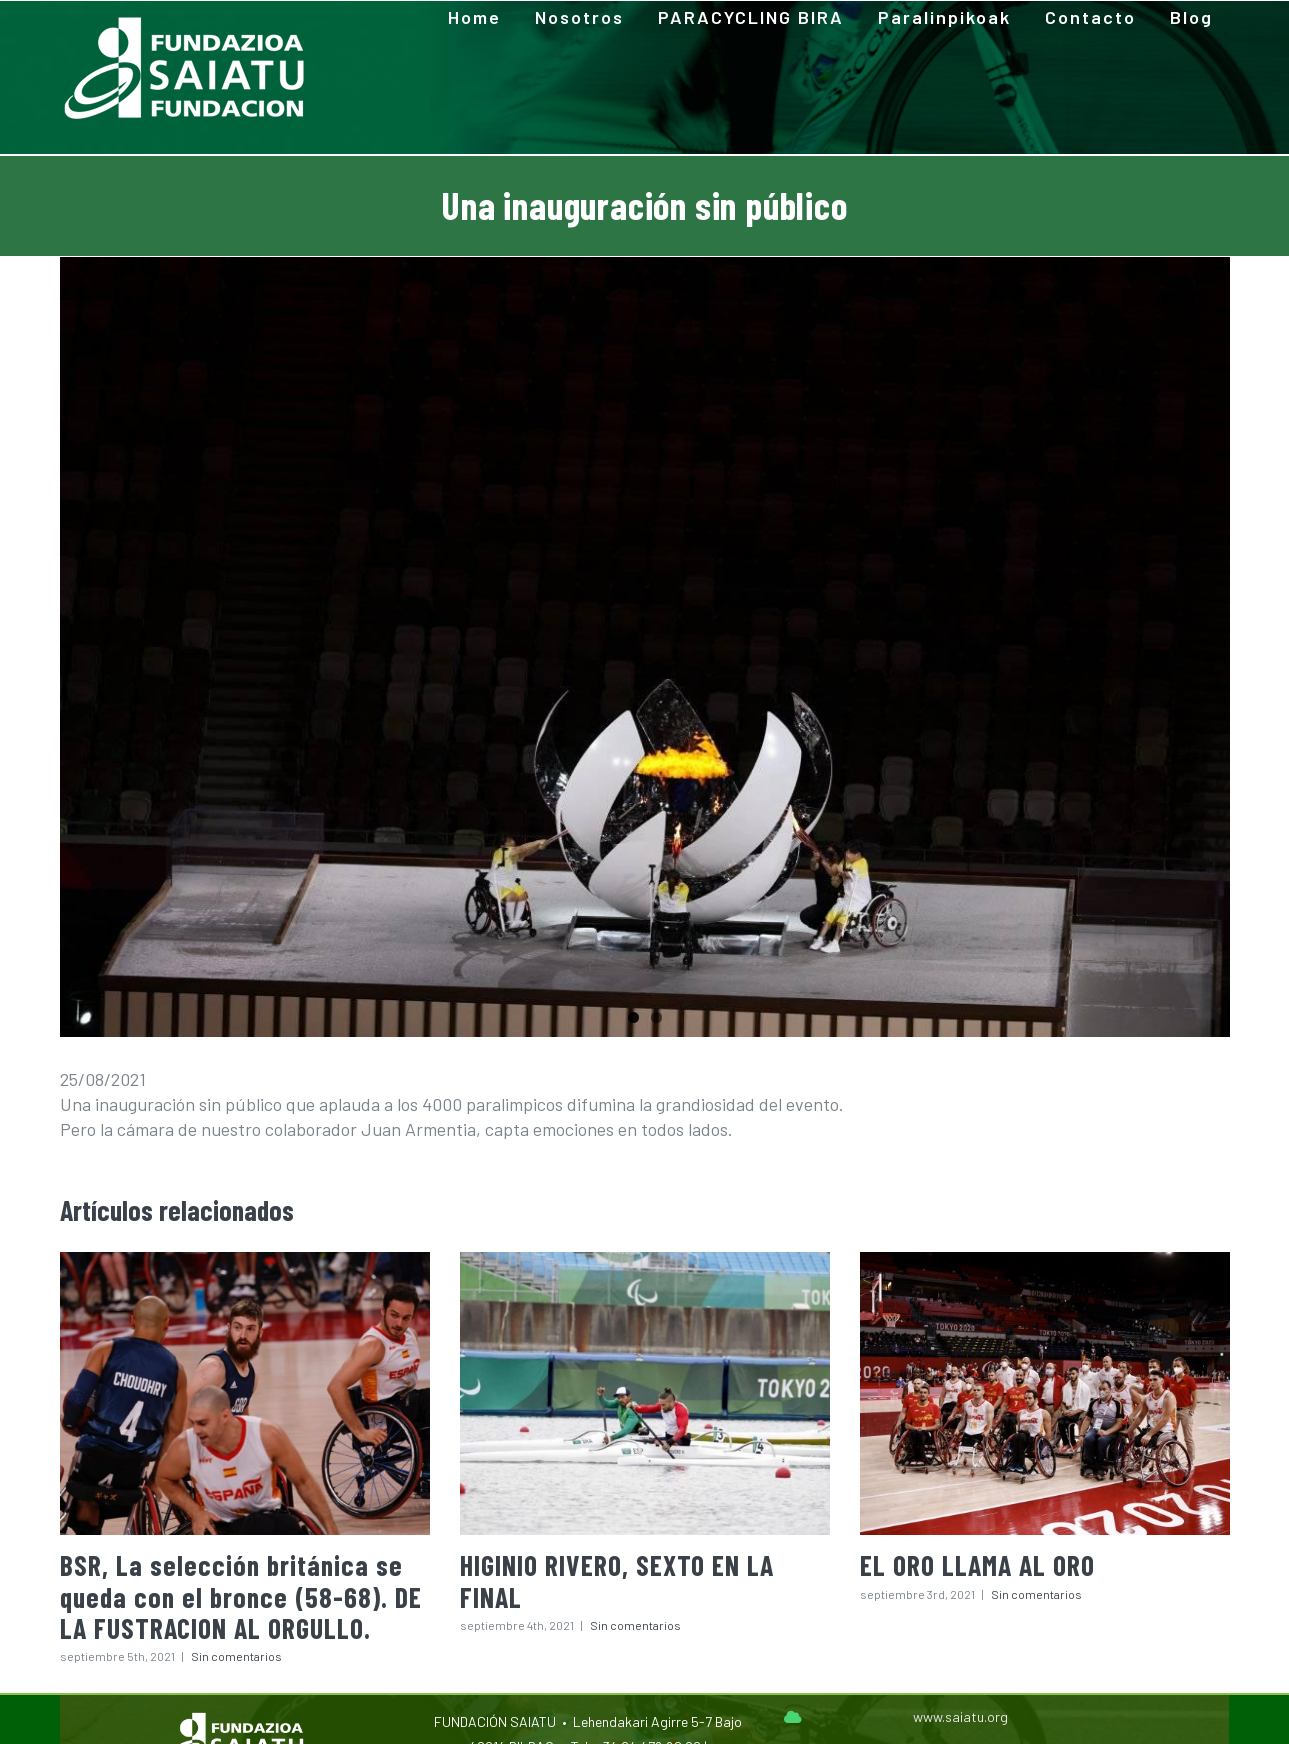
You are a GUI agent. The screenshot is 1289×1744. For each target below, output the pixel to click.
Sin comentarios (236, 1656)
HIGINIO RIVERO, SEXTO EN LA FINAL (617, 1580)
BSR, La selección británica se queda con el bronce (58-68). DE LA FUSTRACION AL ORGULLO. (241, 1596)
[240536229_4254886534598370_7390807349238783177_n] (645, 647)
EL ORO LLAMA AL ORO (977, 1565)
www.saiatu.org (960, 1716)
